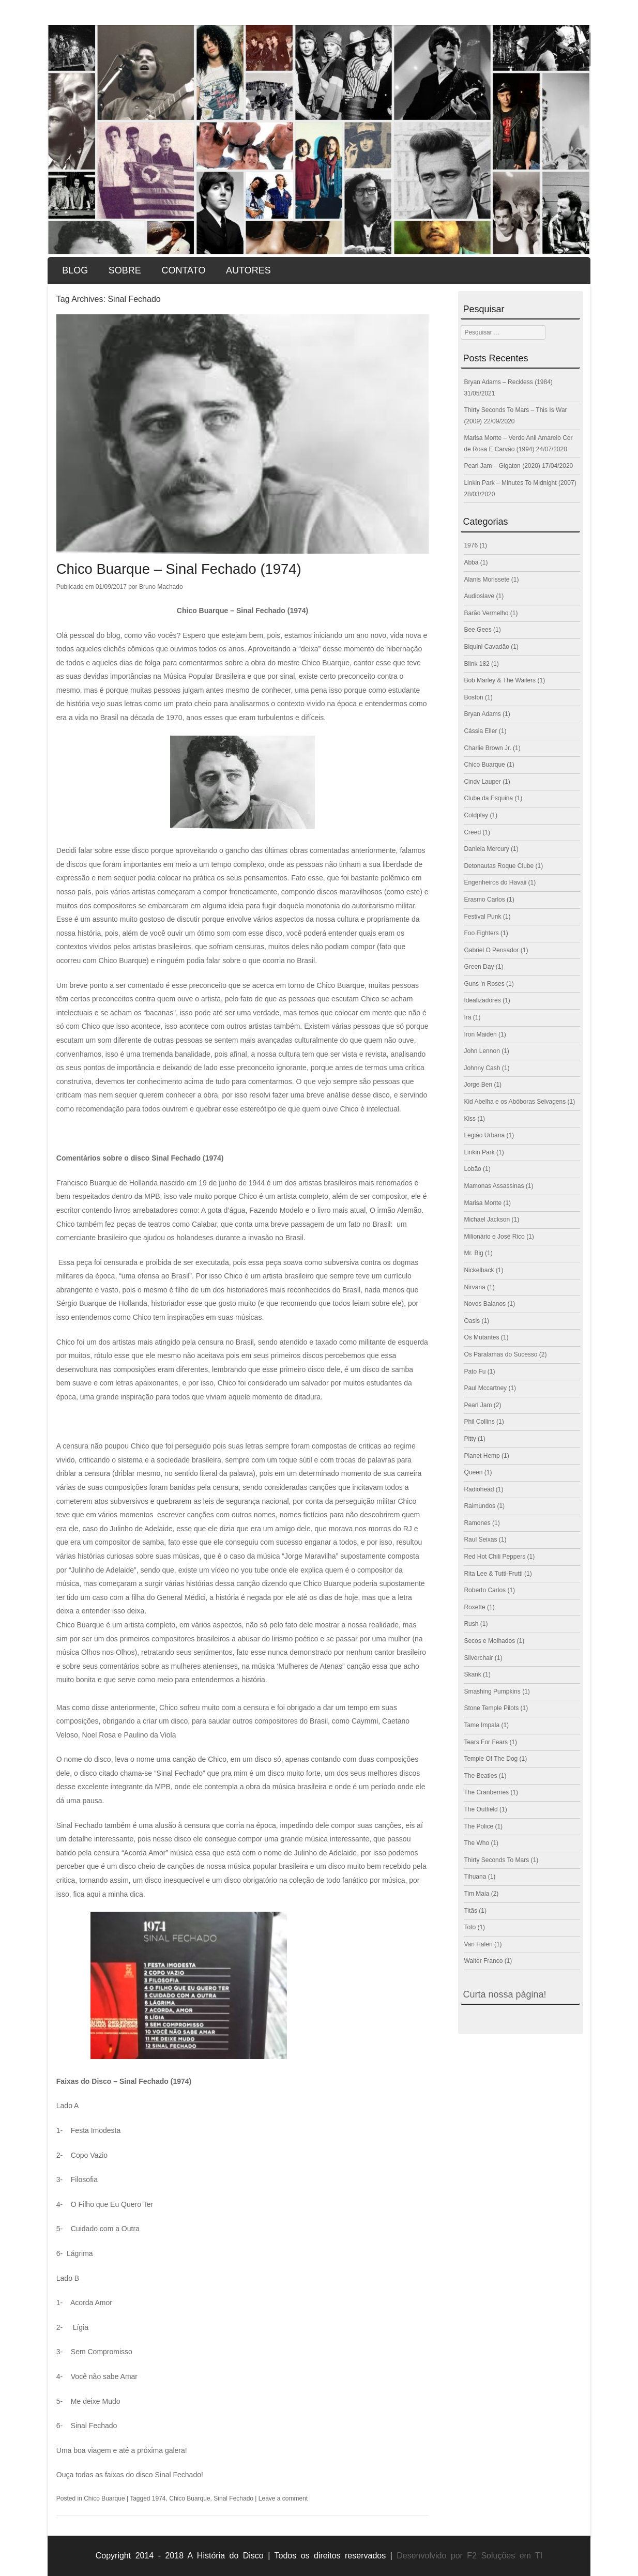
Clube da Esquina (488, 798)
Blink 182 (476, 663)
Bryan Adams (482, 714)
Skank (472, 1674)
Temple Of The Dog (491, 1758)
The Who (476, 1843)
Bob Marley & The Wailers (500, 680)
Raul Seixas (480, 1539)
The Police (478, 1826)
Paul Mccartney (485, 1388)
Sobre (125, 270)
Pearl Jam (478, 1405)
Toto (470, 1927)
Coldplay (476, 815)
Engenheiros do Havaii (495, 882)
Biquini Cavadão (486, 646)
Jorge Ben (478, 1084)
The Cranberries (486, 1792)
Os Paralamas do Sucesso (500, 1354)
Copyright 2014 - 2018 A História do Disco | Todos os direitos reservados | (244, 2555)
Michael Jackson (487, 1219)
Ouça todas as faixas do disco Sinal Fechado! (129, 2475)
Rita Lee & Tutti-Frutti (493, 1573)
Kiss (470, 1118)
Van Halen (478, 1944)
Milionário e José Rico (494, 1236)
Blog (75, 270)
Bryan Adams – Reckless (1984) (508, 382)
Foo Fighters (481, 933)
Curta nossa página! (504, 1994)
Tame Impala (481, 1725)
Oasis (472, 1320)
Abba (471, 562)
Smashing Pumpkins (492, 1691)
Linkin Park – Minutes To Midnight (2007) (520, 482)
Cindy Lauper (482, 781)
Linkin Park (479, 1152)
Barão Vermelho (486, 613)
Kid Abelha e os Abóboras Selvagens (515, 1101)
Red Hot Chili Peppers (494, 1556)
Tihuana (475, 1876)
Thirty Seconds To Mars (496, 1860)
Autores (248, 270)
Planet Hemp (481, 1455)
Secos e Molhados (489, 1640)
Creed (472, 832)
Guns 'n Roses (484, 983)
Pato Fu (474, 1371)
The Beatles (480, 1775)
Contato (183, 270)
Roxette (474, 1607)
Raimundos (479, 1506)
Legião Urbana (484, 1135)
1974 (159, 2498)
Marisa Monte (483, 1203)
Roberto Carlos (485, 1590)
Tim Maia (476, 1893)
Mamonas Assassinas (494, 1186)
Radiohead (479, 1489)
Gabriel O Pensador (491, 950)
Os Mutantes (481, 1337)
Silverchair (478, 1658)
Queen (473, 1472)
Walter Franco (483, 1960)
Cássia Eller (480, 731)
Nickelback (479, 1270)
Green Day (479, 966)
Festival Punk (482, 916)
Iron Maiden (480, 1034)
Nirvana (474, 1287)
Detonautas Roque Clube (499, 866)
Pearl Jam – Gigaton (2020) (502, 465)
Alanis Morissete (486, 579)
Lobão (472, 1168)
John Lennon (481, 1051)
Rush (471, 1623)
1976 (471, 545)
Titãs (470, 1910)
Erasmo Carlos (484, 899)
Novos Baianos (485, 1303)
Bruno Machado (161, 586)
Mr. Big (473, 1253)
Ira (467, 1017)
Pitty (470, 1438)
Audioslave (479, 596)
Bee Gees (477, 629)
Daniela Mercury (486, 848)
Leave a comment (283, 2498)
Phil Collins (479, 1421)
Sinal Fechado (233, 2498)
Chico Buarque (104, 2498)
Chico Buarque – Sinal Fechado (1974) (181, 569)
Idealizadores (482, 1000)
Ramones (477, 1523)
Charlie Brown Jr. (487, 748)
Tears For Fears (486, 1742)
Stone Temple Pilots (491, 1708)
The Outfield (480, 1809)
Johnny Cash (482, 1068)
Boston (473, 697)
